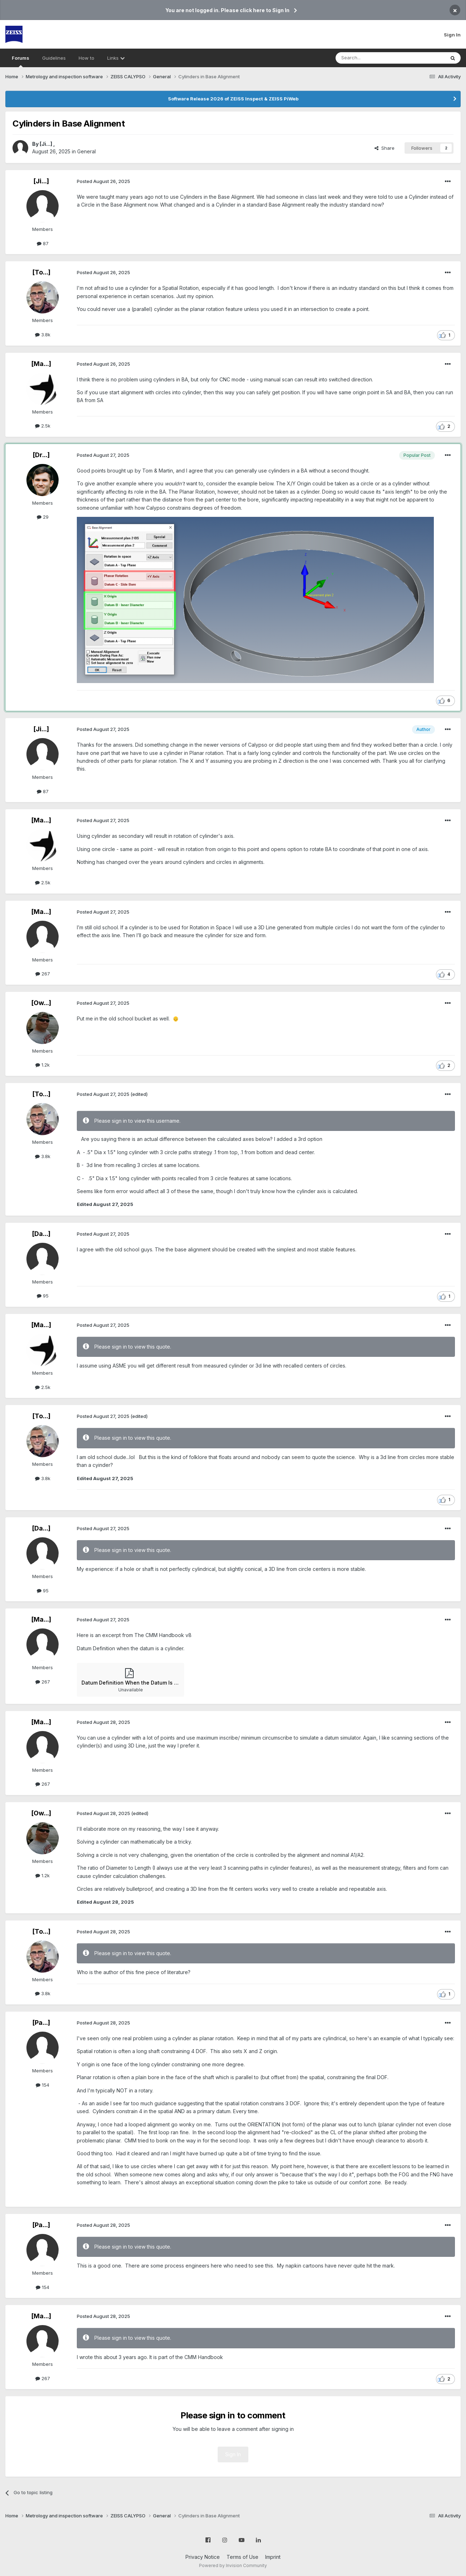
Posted (103, 181)
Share (385, 148)
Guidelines (54, 58)
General (86, 151)
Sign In (452, 35)
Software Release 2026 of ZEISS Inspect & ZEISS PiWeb (233, 99)
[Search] (372, 58)
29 (43, 517)
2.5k (42, 426)
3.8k (42, 334)
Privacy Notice (202, 2557)
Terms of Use (242, 2557)
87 (43, 243)
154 (42, 2085)
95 (43, 1296)
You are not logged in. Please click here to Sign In (227, 10)
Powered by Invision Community (233, 2565)
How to (86, 58)
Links (116, 58)
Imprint (273, 2557)
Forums (20, 61)
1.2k (42, 1065)
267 (42, 973)
